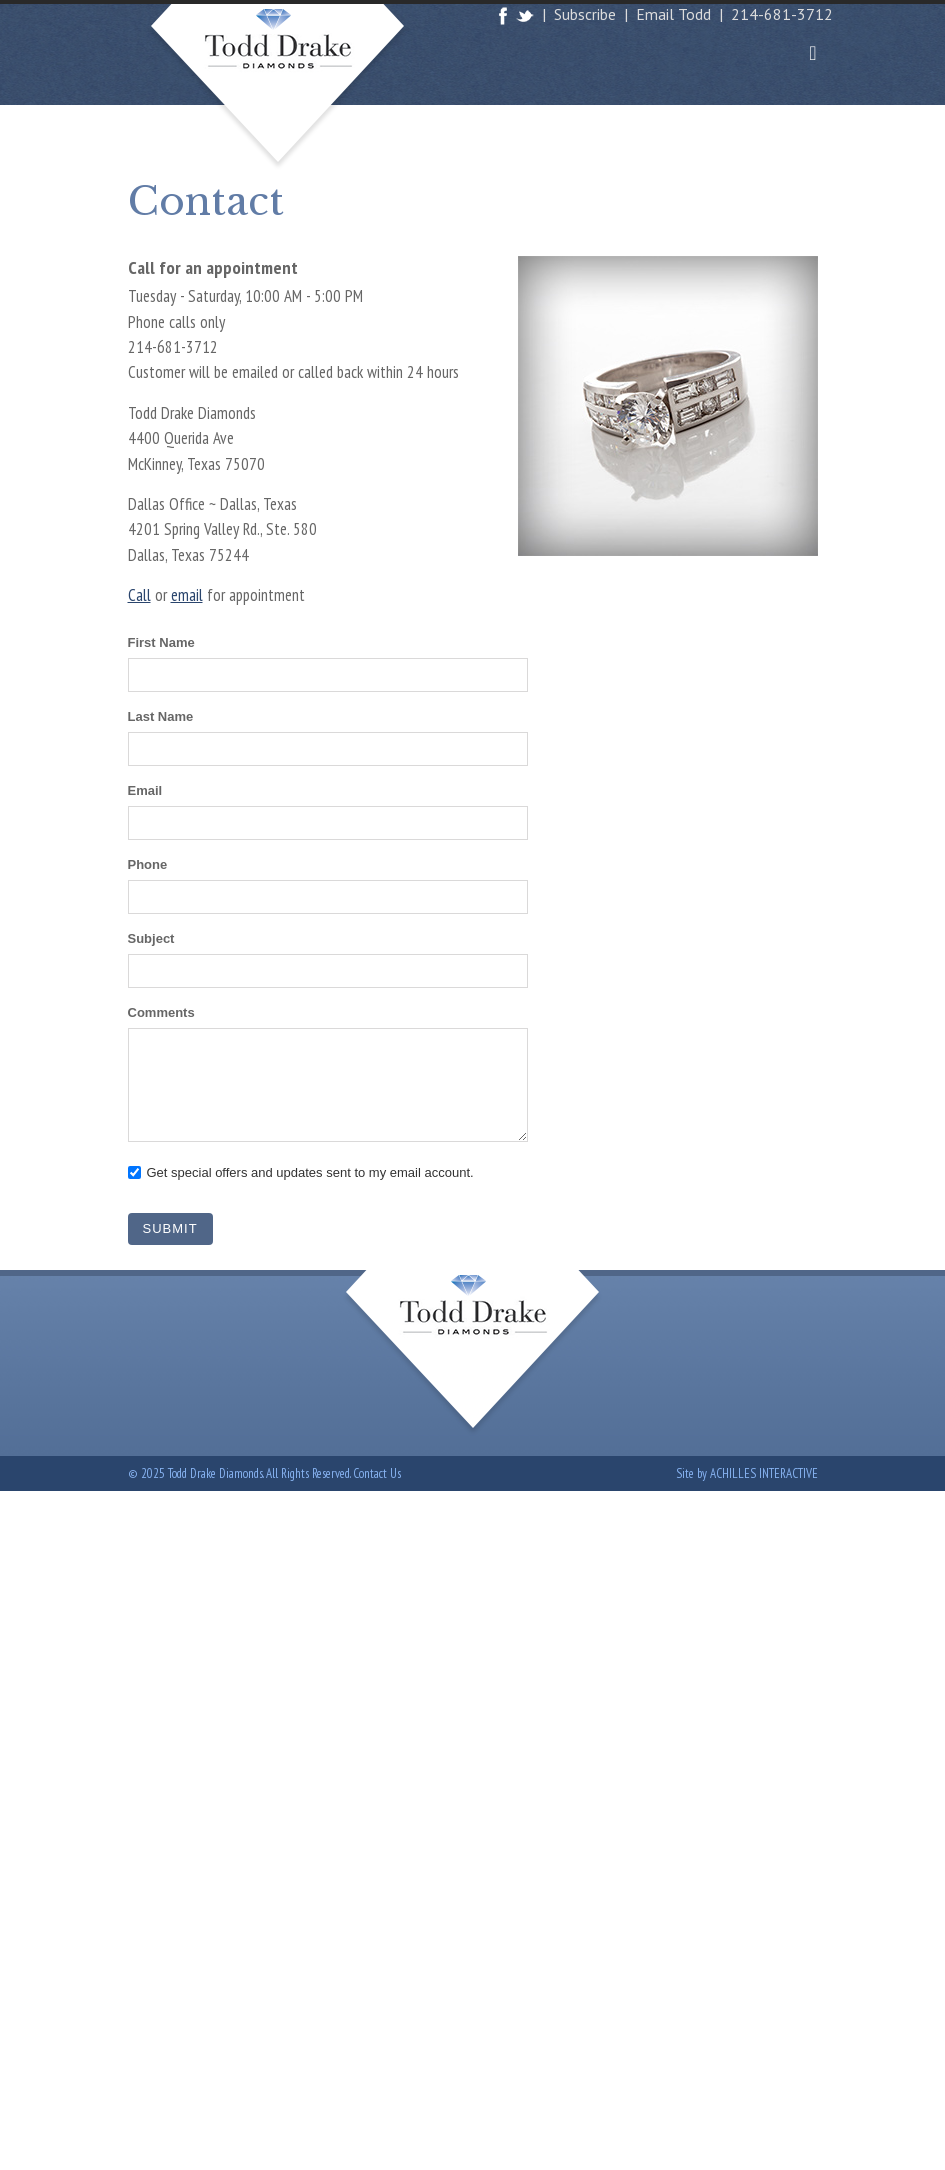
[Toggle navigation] (812, 53)
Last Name (161, 716)
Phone (148, 864)
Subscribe (585, 14)
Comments (161, 1012)
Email (145, 790)
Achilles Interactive (764, 1473)
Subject (151, 938)
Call (139, 595)
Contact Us (377, 1473)
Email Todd (673, 14)
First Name (161, 642)
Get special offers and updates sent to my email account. (310, 1172)
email (187, 595)
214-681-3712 (782, 14)
